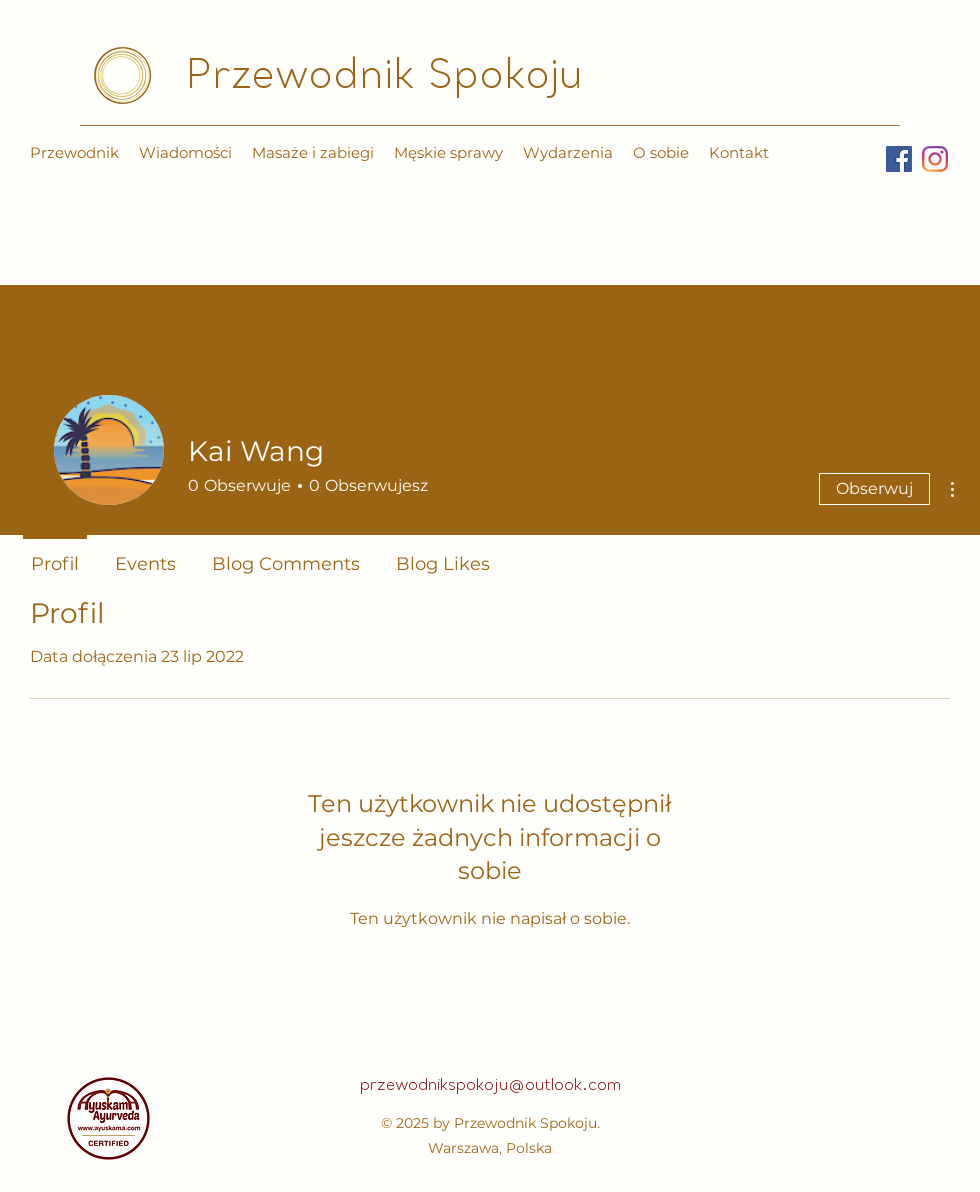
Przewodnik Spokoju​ (384, 78)
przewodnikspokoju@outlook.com (490, 1086)
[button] (313, 153)
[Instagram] (935, 159)
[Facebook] (899, 159)
